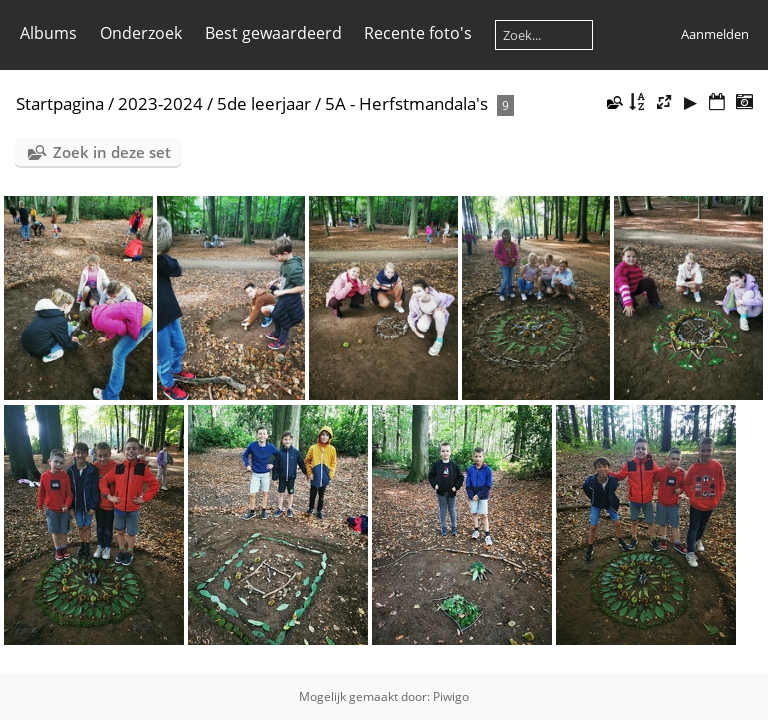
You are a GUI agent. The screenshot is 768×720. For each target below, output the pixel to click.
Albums (48, 33)
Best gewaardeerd (273, 33)
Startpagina (60, 103)
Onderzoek (141, 33)
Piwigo (451, 696)
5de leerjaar (264, 103)
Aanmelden (715, 34)
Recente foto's (418, 33)
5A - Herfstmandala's (406, 103)
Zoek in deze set (112, 152)
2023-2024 (160, 103)
